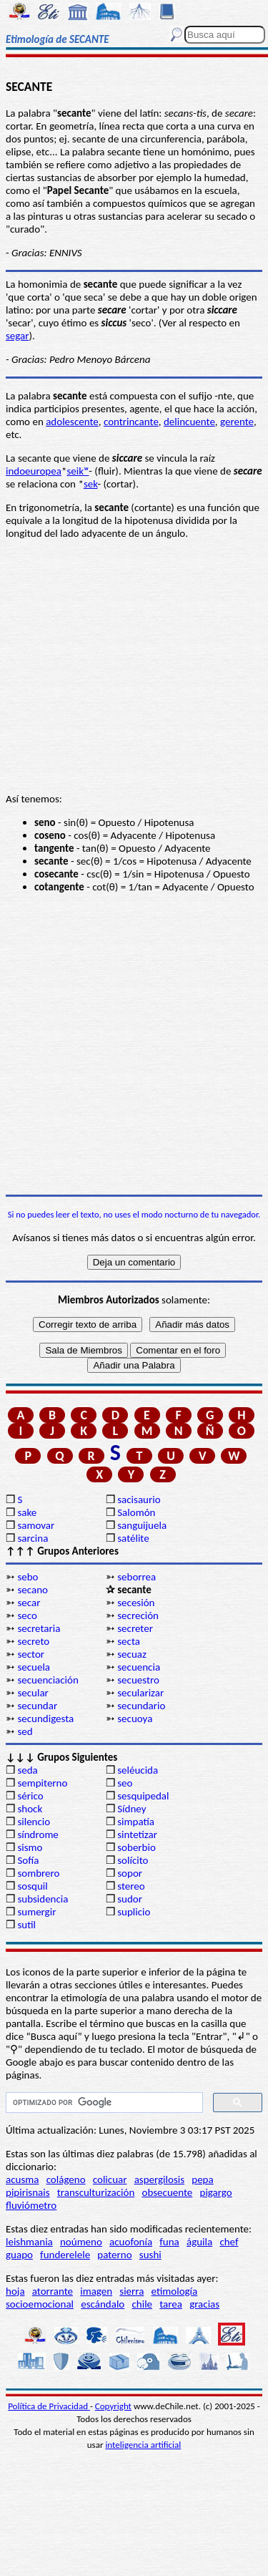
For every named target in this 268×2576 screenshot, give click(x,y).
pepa (202, 2179)
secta (128, 1641)
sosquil (32, 1886)
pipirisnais (28, 2192)
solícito (132, 1860)
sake (26, 1512)
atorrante (52, 2291)
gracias (204, 2304)
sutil (26, 1924)
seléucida (137, 1770)
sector (30, 1654)
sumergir (36, 1911)
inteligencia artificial (143, 2444)
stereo (130, 1886)
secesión (135, 1602)
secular (32, 1692)
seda (27, 1770)
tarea (170, 2304)
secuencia (138, 1667)
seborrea (136, 1576)
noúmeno (81, 2241)
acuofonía (130, 2241)
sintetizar (137, 1834)
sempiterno (42, 1783)
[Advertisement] (134, 1044)
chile (141, 2304)
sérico (30, 1795)
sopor (129, 1873)
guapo (19, 2254)
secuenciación (47, 1679)
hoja (15, 2291)
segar (17, 335)
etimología (175, 2291)
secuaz (132, 1654)
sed (24, 1731)
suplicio (133, 1911)
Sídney (131, 1808)
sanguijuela (142, 1525)
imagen (96, 2291)
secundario (141, 1705)
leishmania (29, 2241)
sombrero (38, 1873)
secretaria (38, 1628)
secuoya (134, 1718)
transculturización (96, 2192)
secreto (33, 1641)
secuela (33, 1667)
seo (124, 1783)
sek (91, 483)
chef (228, 2241)
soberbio (136, 1847)
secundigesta (45, 1718)
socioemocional (40, 2304)
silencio (33, 1821)
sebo (27, 1576)
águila (199, 2241)
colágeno (66, 2179)
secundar (37, 1705)
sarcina (32, 1538)
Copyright (113, 2406)
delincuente (189, 421)
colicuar (110, 2179)
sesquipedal (143, 1795)
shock (29, 1808)
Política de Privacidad (49, 2406)
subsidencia (42, 1898)
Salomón (136, 1512)
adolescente (72, 421)
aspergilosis (159, 2179)
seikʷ (77, 471)
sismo (29, 1847)
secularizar (140, 1692)
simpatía (135, 1821)
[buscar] (103, 2102)
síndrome (37, 1834)
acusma (22, 2179)
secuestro (138, 1679)
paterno (114, 2254)
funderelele (65, 2254)
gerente (237, 421)
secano (32, 1589)
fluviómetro (31, 2205)
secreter (135, 1628)
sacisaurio (138, 1499)
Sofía (28, 1860)
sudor (129, 1898)
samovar (35, 1525)
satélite (133, 1538)
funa (169, 2241)
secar (28, 1602)
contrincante (131, 421)
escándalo (102, 2304)
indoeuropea (33, 471)
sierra (131, 2291)
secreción (138, 1615)
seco (26, 1615)
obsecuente (167, 2192)
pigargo (216, 2192)
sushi (150, 2254)
